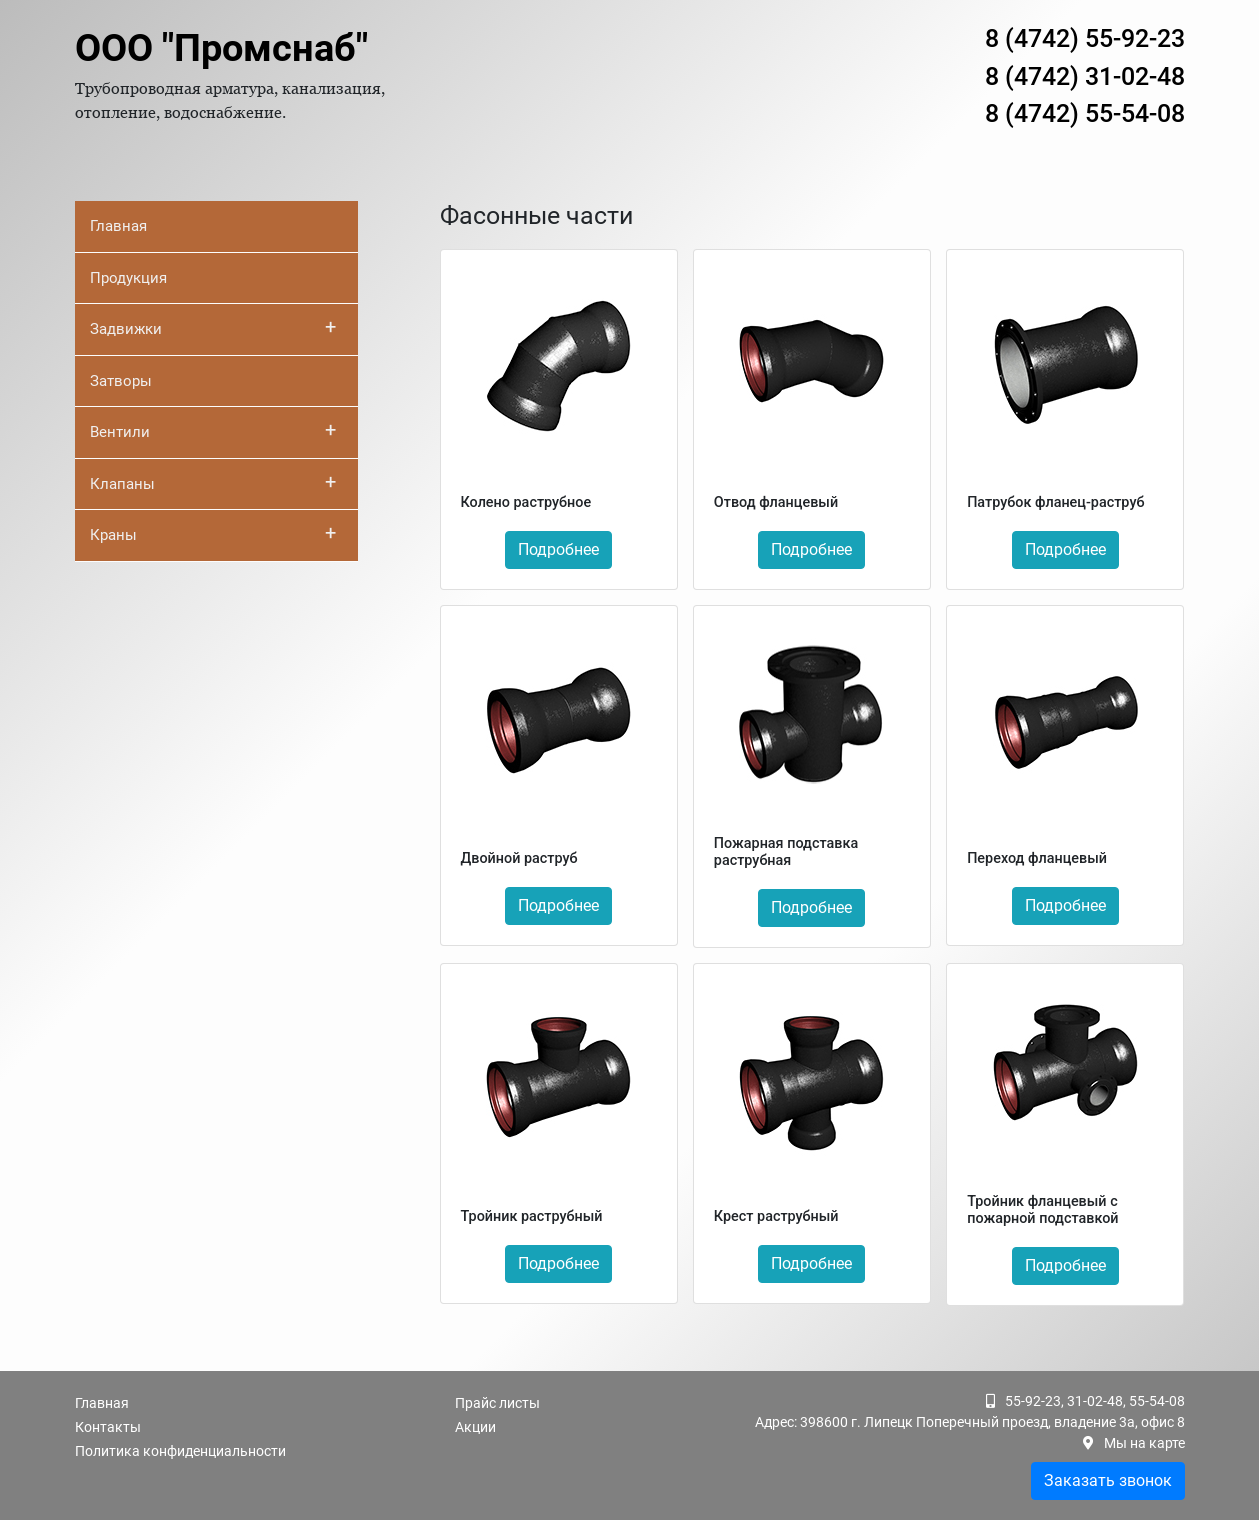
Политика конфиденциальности (180, 1451)
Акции (475, 1427)
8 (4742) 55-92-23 (1085, 38)
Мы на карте (1144, 1443)
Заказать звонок (1108, 1480)
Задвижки (213, 327)
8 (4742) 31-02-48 (1085, 76)
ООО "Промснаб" (221, 48)
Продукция (128, 278)
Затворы (121, 381)
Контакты (108, 1427)
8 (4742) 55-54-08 (1085, 113)
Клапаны (213, 482)
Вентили (213, 430)
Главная (118, 226)
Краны (213, 533)
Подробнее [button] (558, 549)
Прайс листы (497, 1403)
